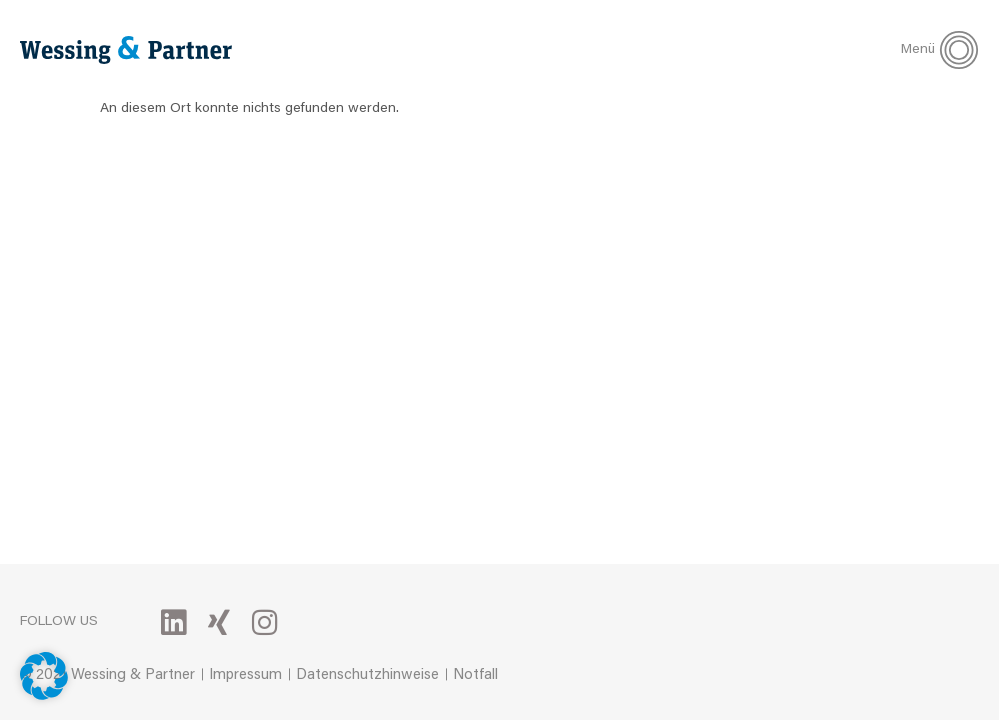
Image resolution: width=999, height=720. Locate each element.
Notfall (475, 675)
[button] (44, 676)
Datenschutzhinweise (367, 675)
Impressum (245, 675)
